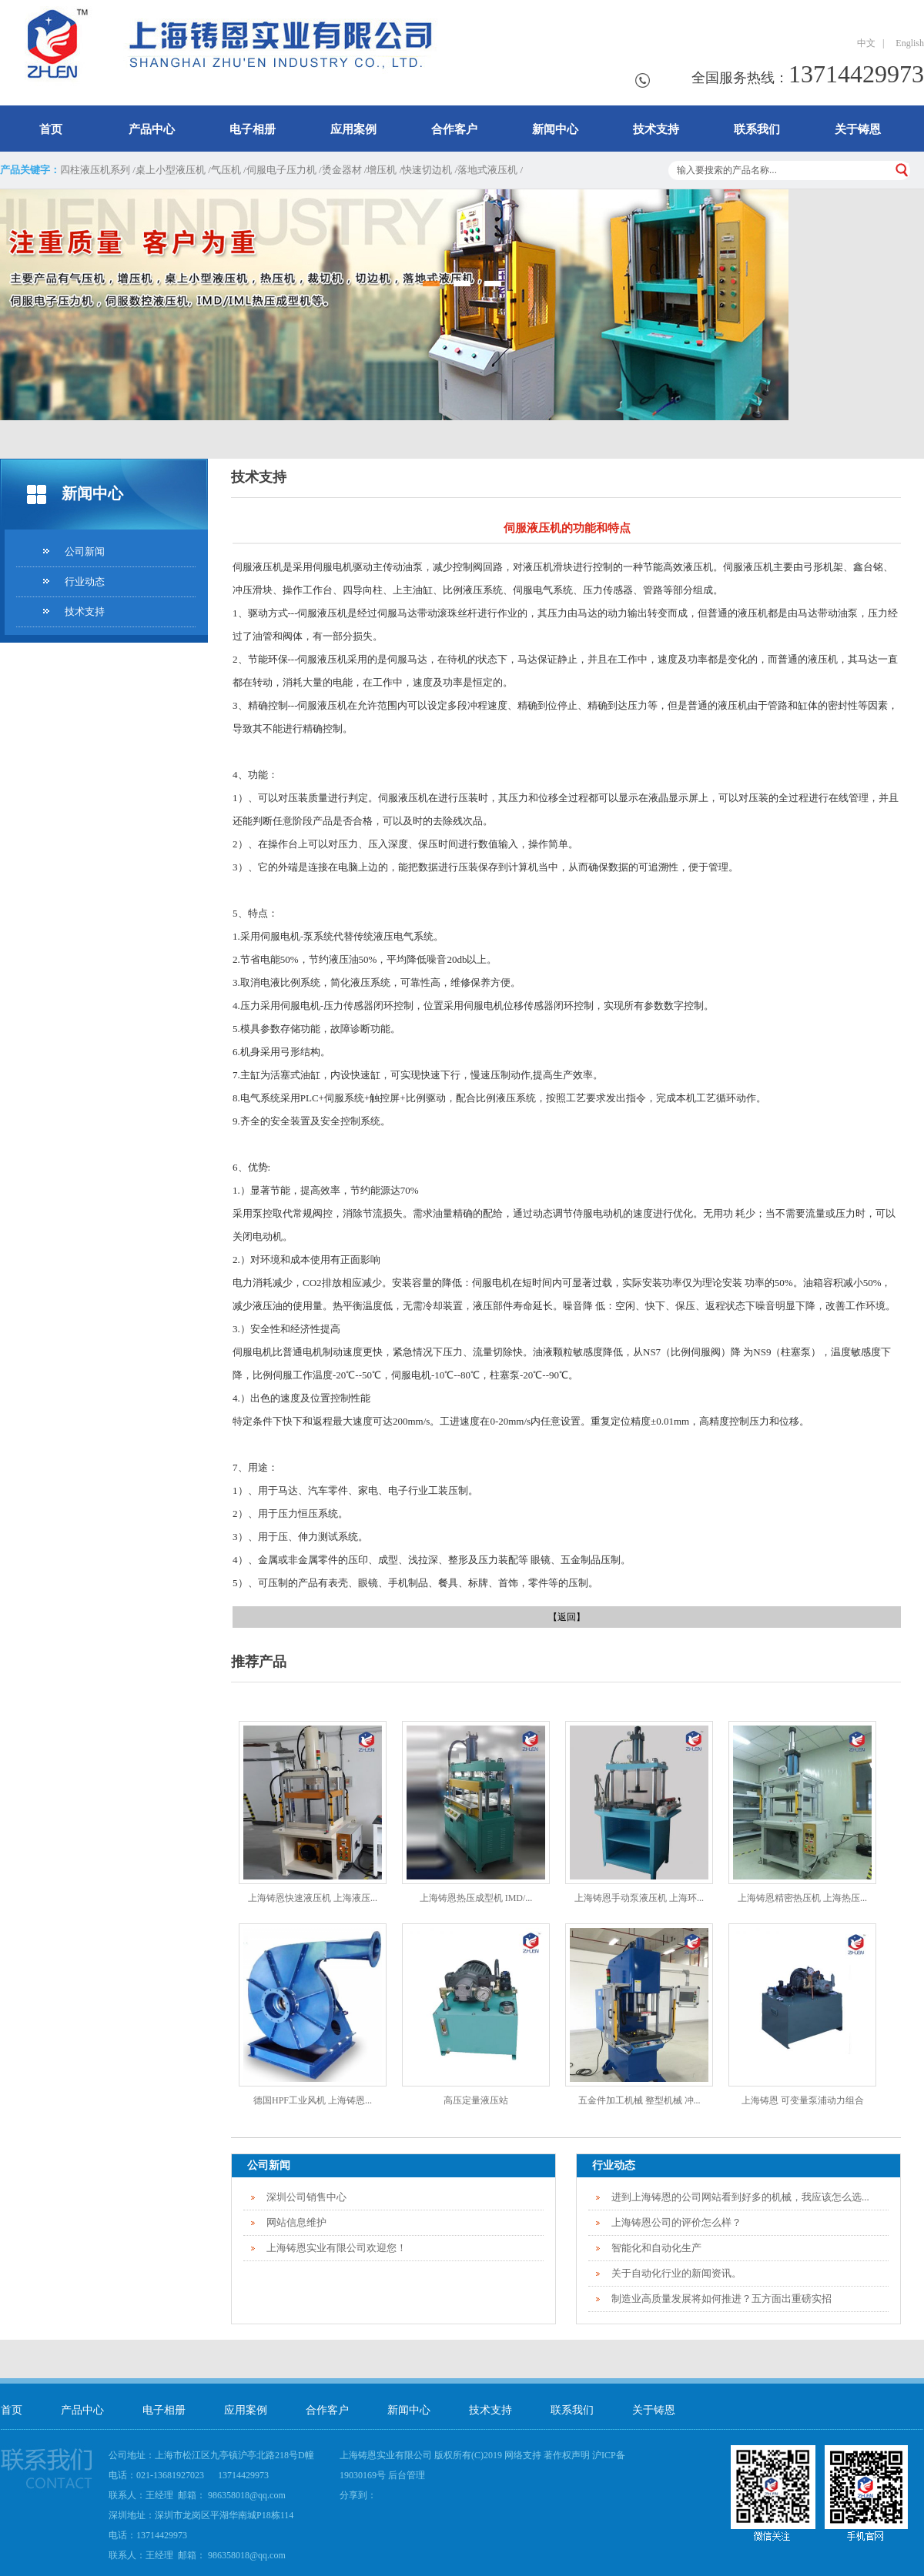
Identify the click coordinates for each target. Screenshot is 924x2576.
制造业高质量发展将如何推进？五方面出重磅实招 (721, 2298)
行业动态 (85, 581)
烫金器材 (342, 169)
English (907, 43)
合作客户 (454, 129)
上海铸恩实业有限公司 (386, 2455)
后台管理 (406, 2475)
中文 (866, 43)
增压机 (382, 169)
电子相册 (252, 129)
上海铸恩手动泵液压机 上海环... (639, 1898)
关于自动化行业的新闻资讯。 (676, 2273)
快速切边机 (427, 169)
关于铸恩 (858, 129)
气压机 (226, 169)
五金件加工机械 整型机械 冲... (639, 2100)
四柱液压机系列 (95, 169)
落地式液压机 (487, 169)
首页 (50, 129)
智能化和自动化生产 (656, 2248)
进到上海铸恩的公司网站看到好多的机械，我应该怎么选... (740, 2197)
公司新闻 (85, 551)
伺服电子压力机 (281, 169)
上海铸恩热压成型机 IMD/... (476, 1898)
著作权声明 (567, 2455)
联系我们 (757, 129)
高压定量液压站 (476, 2100)
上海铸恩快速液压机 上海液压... (312, 1898)
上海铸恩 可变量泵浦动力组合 (803, 2100)
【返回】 (566, 1617)
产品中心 (152, 129)
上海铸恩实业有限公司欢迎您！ (336, 2248)
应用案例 (353, 129)
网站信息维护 (296, 2222)
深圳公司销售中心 (306, 2197)
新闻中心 (555, 129)
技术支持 (656, 129)
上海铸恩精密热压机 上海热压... (802, 1898)
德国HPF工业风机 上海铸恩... (312, 2100)
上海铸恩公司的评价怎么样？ (676, 2222)
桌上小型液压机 (171, 169)
